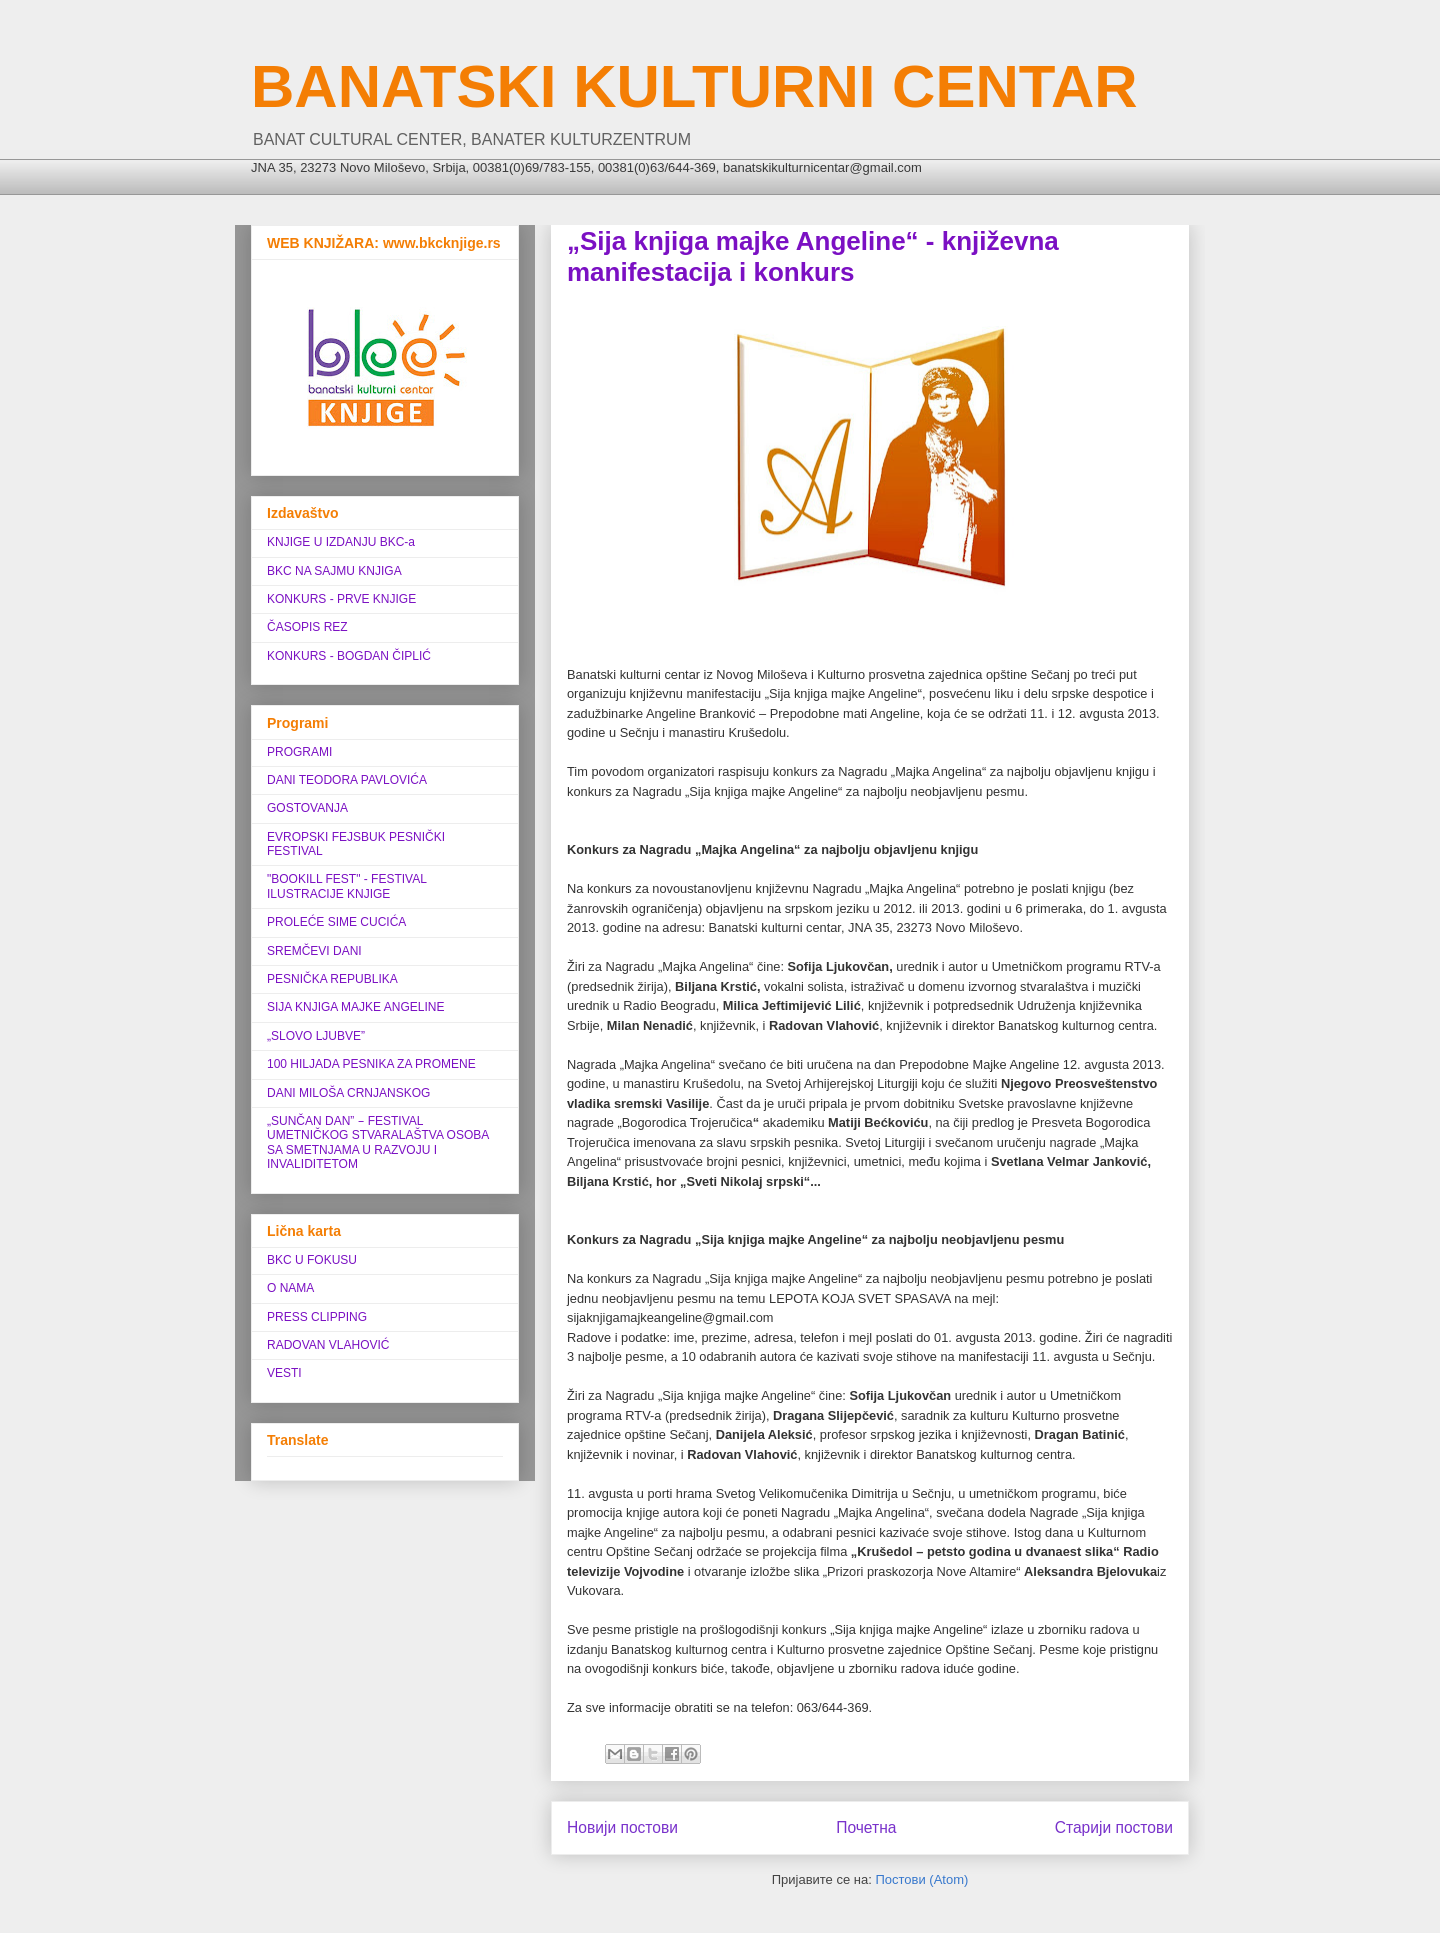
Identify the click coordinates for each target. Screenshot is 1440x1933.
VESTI (284, 1373)
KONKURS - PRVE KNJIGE (341, 599)
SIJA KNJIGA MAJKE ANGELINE (355, 1007)
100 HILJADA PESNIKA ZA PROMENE (371, 1064)
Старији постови (1114, 1827)
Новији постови (622, 1827)
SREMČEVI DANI (314, 951)
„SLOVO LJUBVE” (316, 1036)
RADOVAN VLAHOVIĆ (328, 1345)
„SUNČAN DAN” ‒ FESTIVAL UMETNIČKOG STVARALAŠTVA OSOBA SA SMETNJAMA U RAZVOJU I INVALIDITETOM (378, 1142)
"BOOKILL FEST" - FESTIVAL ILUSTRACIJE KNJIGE (346, 886)
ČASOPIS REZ (307, 627)
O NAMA (290, 1288)
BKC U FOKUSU (312, 1260)
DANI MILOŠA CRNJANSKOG (348, 1093)
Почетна (866, 1827)
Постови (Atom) (921, 1879)
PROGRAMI (299, 752)
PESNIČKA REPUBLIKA (332, 979)
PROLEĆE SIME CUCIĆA (336, 922)
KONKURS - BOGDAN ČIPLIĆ (349, 656)
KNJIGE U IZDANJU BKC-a (341, 542)
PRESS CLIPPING (317, 1317)
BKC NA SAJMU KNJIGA (334, 571)
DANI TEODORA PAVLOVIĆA (347, 780)
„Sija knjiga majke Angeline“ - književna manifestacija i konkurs (813, 256)
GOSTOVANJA (307, 808)
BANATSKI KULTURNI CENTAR (694, 86)
